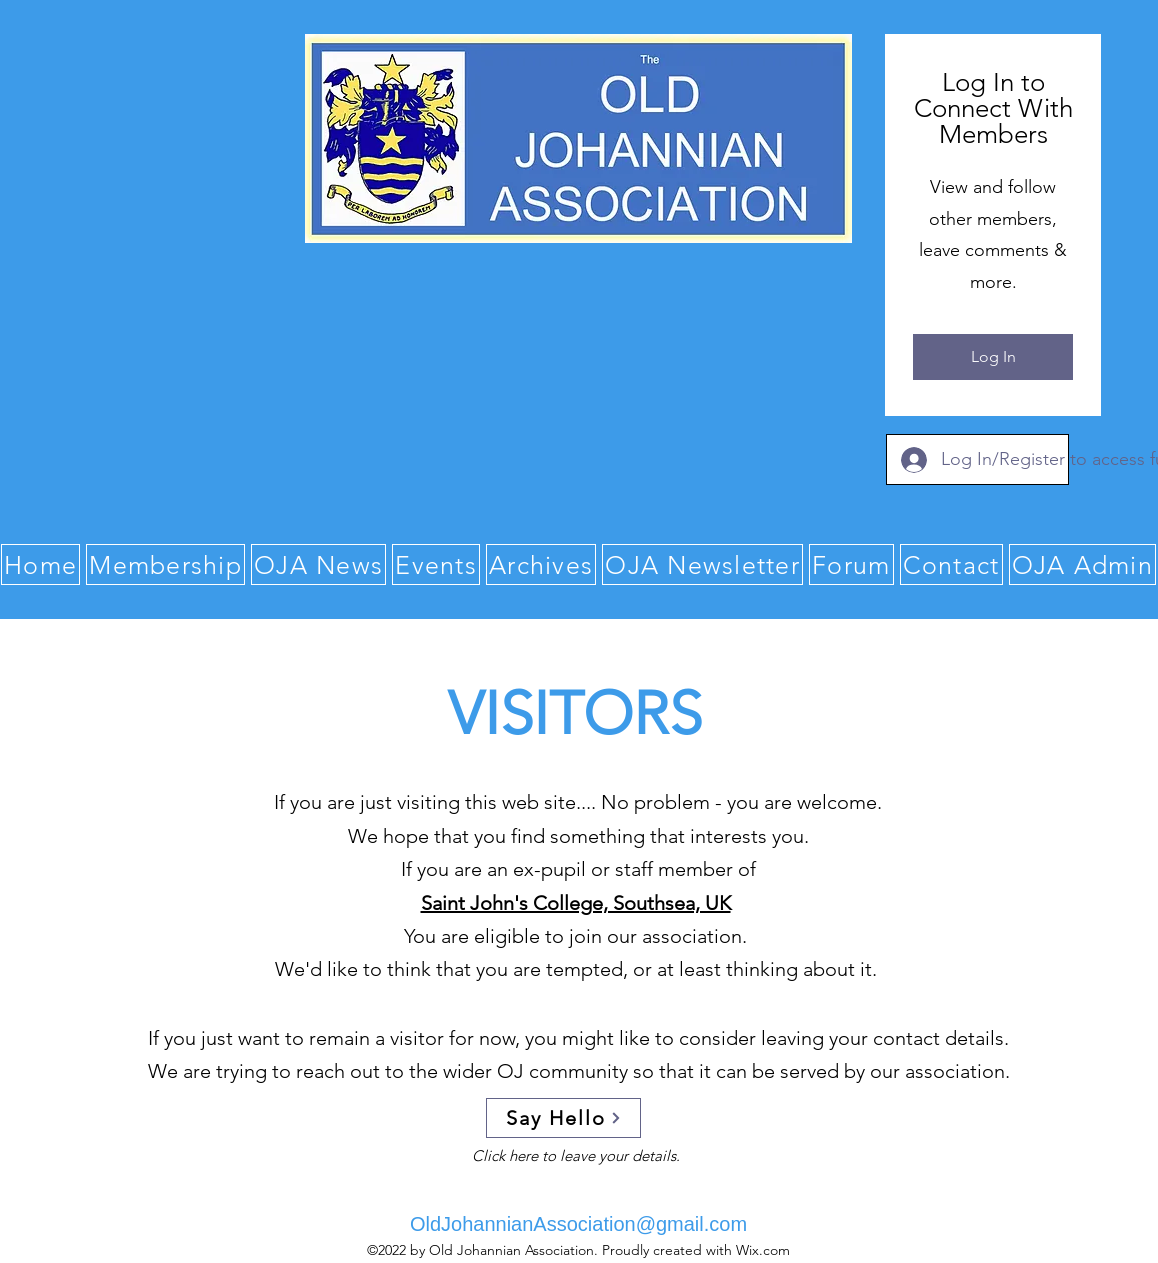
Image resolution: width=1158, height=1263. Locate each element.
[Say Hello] (563, 1118)
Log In (993, 356)
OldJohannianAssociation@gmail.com (578, 1224)
